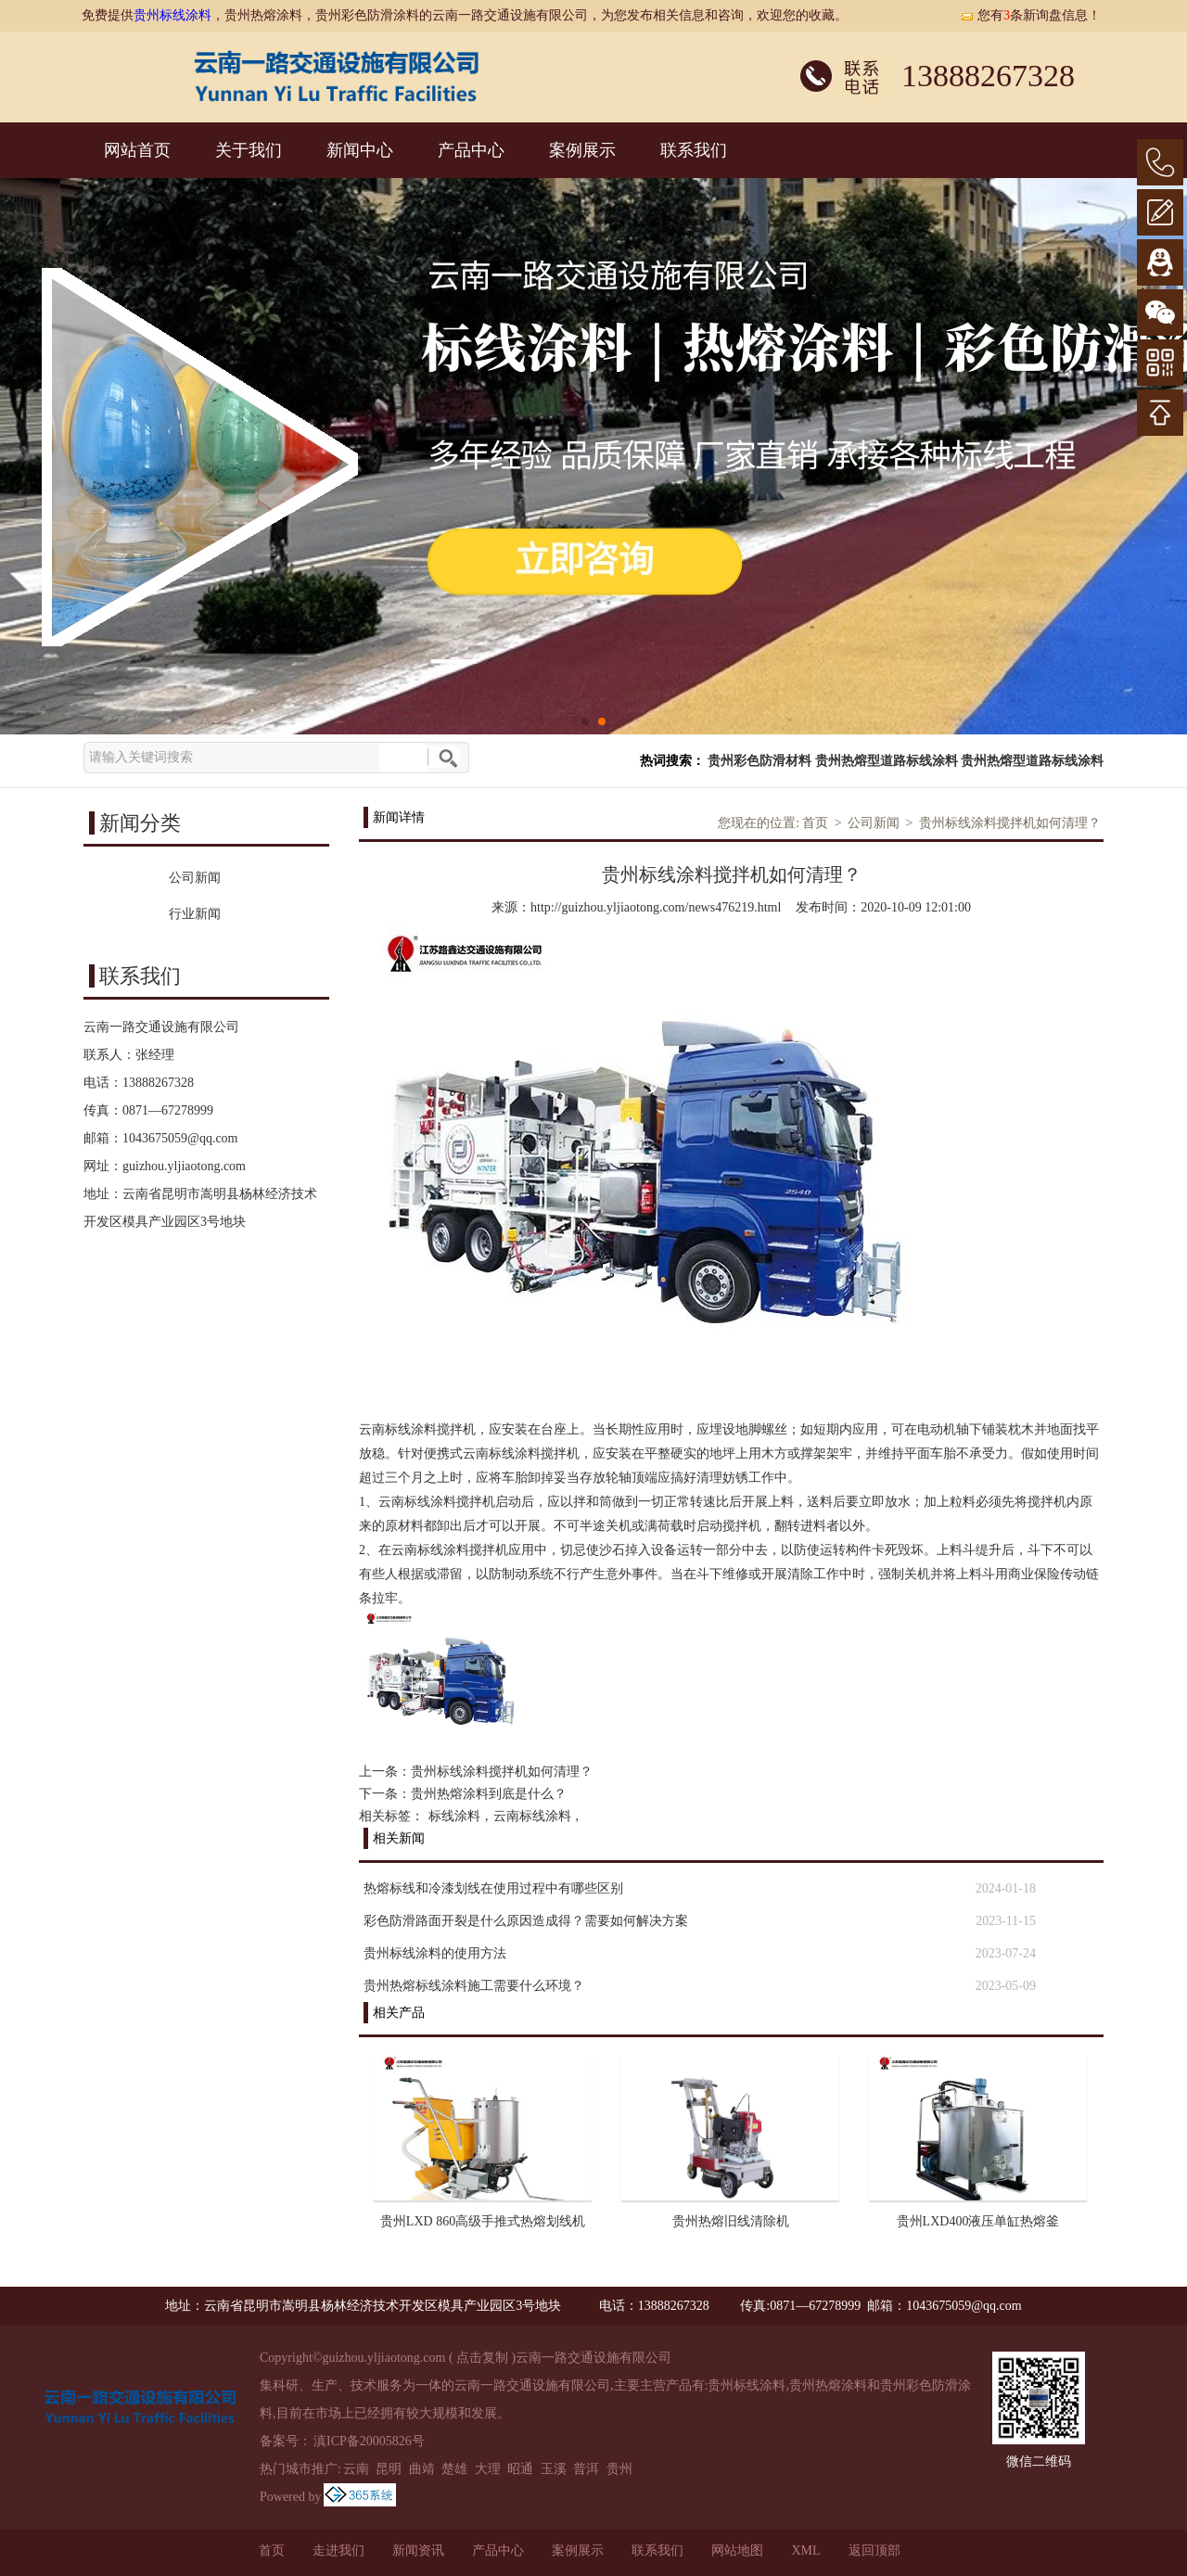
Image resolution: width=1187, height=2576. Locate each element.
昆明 (389, 2469)
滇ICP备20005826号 (369, 2441)
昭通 (520, 2469)
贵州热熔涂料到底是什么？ (489, 1794)
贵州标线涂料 (172, 15)
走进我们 (338, 2550)
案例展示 (582, 150)
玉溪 (554, 2469)
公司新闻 (874, 823)
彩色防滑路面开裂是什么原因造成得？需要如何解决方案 (526, 1921)
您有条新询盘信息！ (1030, 15)
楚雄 (454, 2469)
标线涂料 (454, 1816)
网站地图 (737, 2550)
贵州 (619, 2469)
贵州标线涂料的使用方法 (435, 1953)
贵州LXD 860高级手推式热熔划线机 (482, 2221)
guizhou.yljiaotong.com (184, 1166)
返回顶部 (874, 2550)
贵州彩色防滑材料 (759, 761)
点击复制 (482, 2358)
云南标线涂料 (532, 1816)
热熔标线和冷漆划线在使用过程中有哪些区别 (493, 1888)
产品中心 (471, 150)
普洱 (586, 2469)
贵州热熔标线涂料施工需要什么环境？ (474, 1986)
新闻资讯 (418, 2550)
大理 (488, 2469)
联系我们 (693, 150)
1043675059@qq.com (180, 1138)
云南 (356, 2469)
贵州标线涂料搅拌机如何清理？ (1010, 823)
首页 (815, 823)
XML (805, 2550)
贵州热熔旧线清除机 (730, 2221)
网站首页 (137, 150)
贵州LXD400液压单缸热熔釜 (978, 2221)
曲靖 (422, 2469)
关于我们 (248, 150)
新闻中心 (359, 150)
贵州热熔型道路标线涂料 (886, 761)
